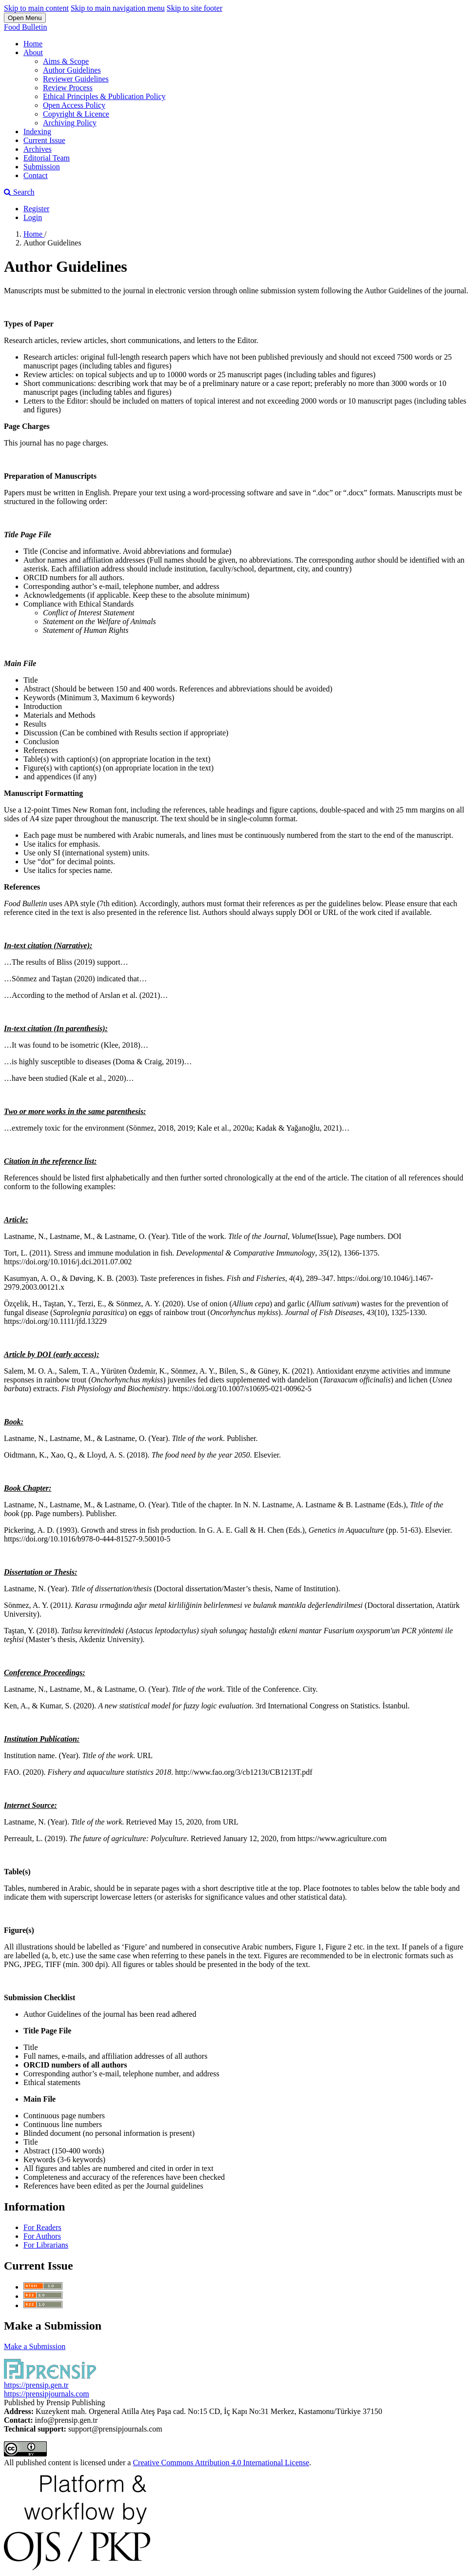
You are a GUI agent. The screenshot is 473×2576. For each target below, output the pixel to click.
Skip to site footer (194, 8)
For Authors (42, 2236)
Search (19, 192)
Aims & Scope (66, 61)
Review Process (68, 87)
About (33, 52)
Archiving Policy (70, 123)
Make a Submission (34, 2346)
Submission (41, 166)
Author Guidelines (72, 70)
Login (32, 217)
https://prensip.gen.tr (36, 2385)
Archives (37, 149)
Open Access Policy (74, 105)
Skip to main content (36, 8)
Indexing (37, 131)
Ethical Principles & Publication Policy (104, 96)
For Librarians (45, 2245)
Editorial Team (46, 158)
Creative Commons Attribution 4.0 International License (221, 2462)
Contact (35, 175)
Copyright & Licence (76, 114)
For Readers (42, 2227)
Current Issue (44, 140)
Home (32, 44)
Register (36, 208)
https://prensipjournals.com (46, 2394)
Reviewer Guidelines (76, 79)
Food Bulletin (25, 27)
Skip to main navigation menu (118, 8)
